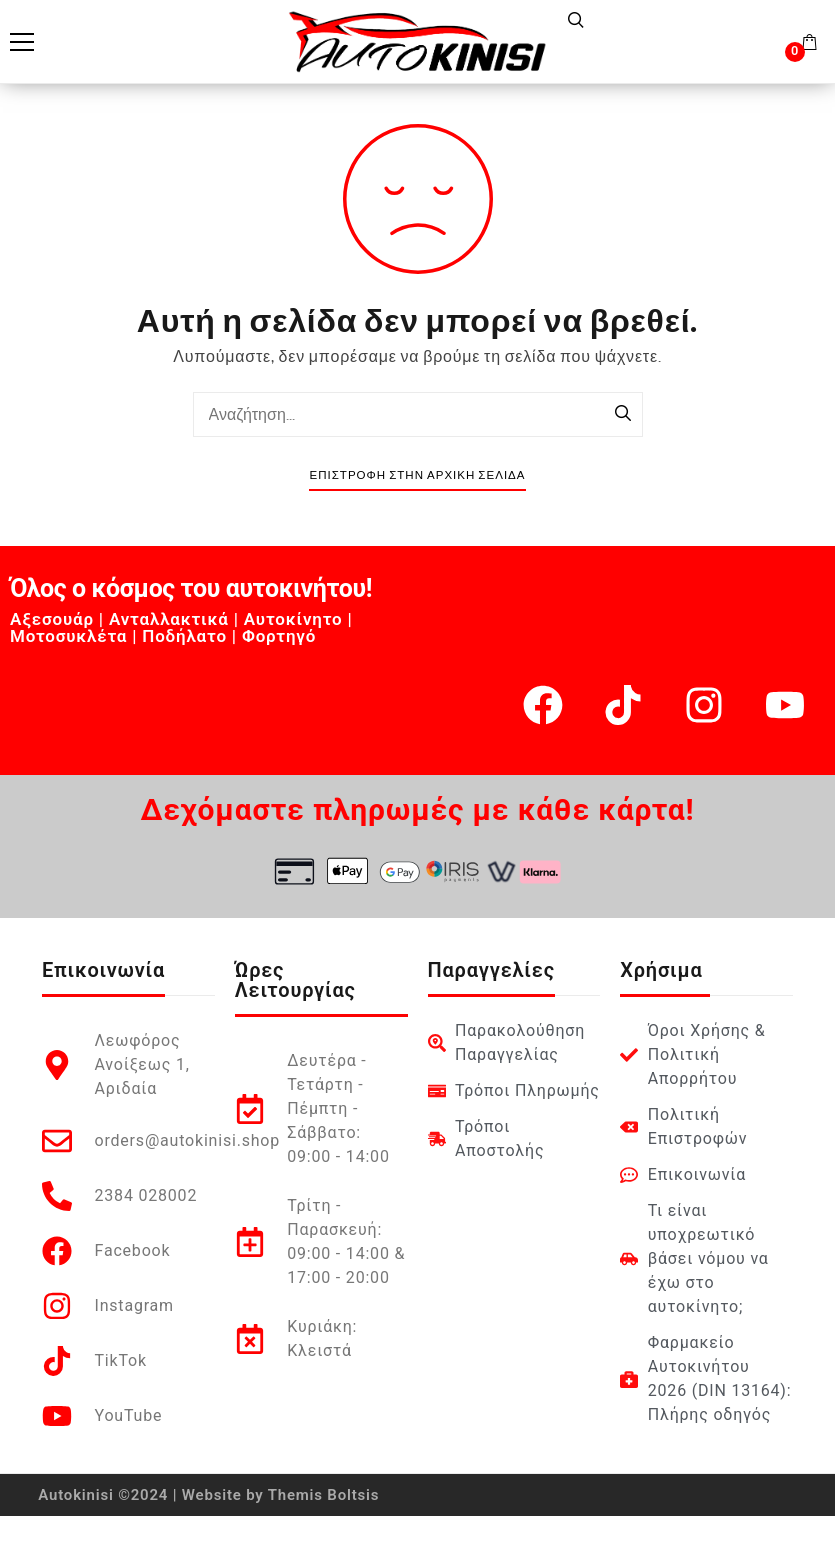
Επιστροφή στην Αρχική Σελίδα (417, 475)
